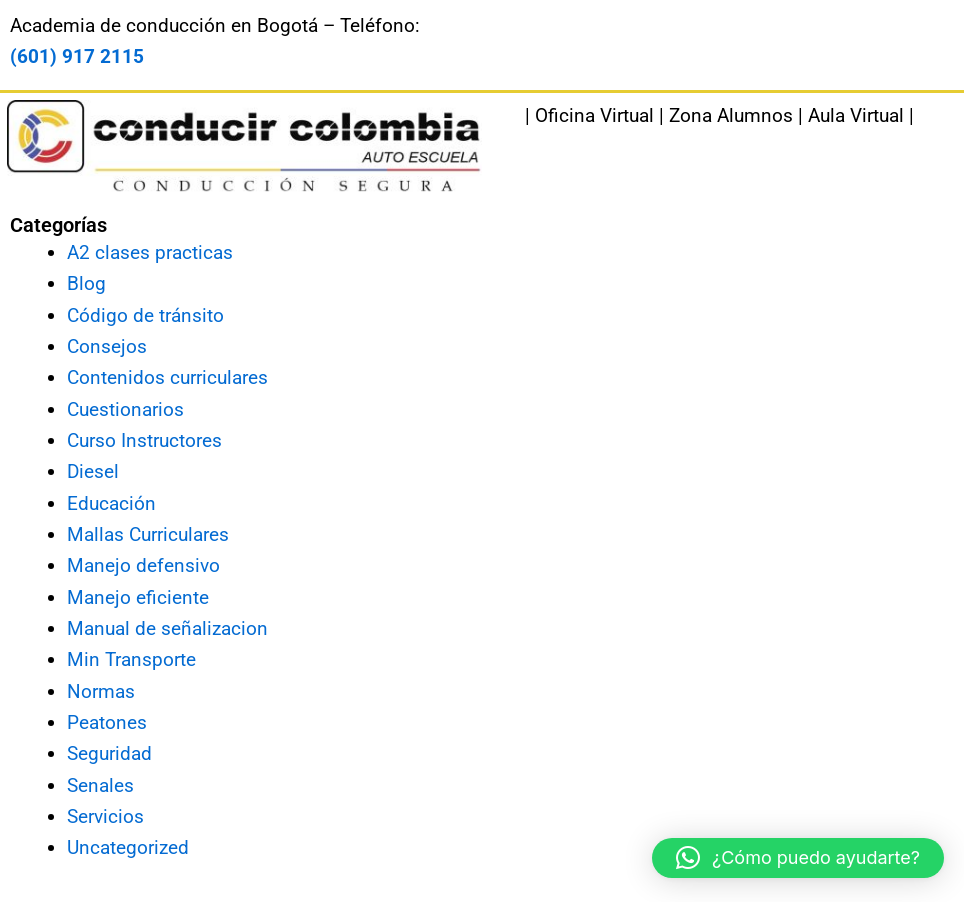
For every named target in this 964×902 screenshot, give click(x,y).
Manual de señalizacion (167, 628)
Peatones (107, 722)
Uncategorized (128, 847)
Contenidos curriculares (167, 377)
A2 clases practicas (150, 252)
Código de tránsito (145, 315)
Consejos (107, 346)
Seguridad (109, 753)
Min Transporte (131, 659)
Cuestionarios (125, 409)
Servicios (105, 816)
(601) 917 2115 (77, 56)
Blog (86, 283)
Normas (101, 691)
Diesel (93, 471)
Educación (111, 503)
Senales (100, 785)
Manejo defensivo (143, 565)
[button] (798, 858)
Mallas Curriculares (148, 534)
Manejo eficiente (138, 597)
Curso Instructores (144, 440)
